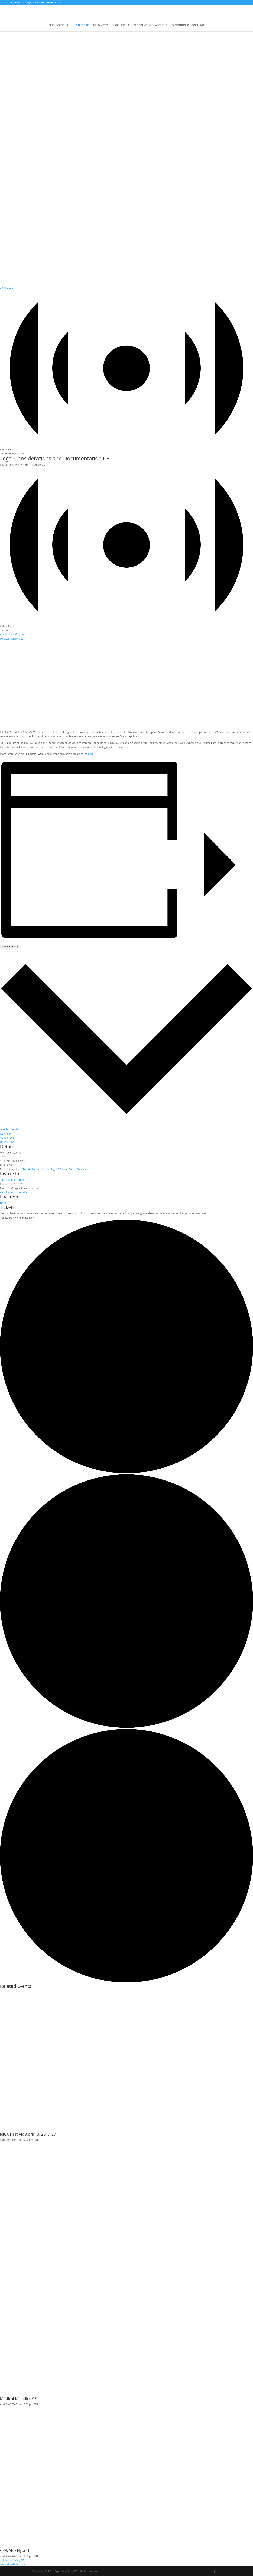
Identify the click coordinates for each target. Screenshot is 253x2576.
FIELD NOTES (100, 25)
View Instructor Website (13, 1192)
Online (4, 1202)
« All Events (6, 288)
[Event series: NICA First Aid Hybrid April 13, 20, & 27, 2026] (40, 2139)
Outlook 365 (7, 1137)
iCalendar (5, 1133)
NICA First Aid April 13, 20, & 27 (28, 2134)
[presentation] (70, 2130)
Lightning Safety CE (12, 634)
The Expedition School (12, 1179)
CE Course (62, 1169)
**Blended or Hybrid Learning (37, 1169)
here (90, 753)
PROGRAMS (140, 25)
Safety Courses (77, 1169)
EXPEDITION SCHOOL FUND (187, 25)
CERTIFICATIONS (58, 25)
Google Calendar (9, 1129)
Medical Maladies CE (12, 638)
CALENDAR (82, 25)
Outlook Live (7, 1142)
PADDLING (119, 25)
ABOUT (159, 25)
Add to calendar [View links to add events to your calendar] (10, 946)
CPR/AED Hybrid (14, 2550)
